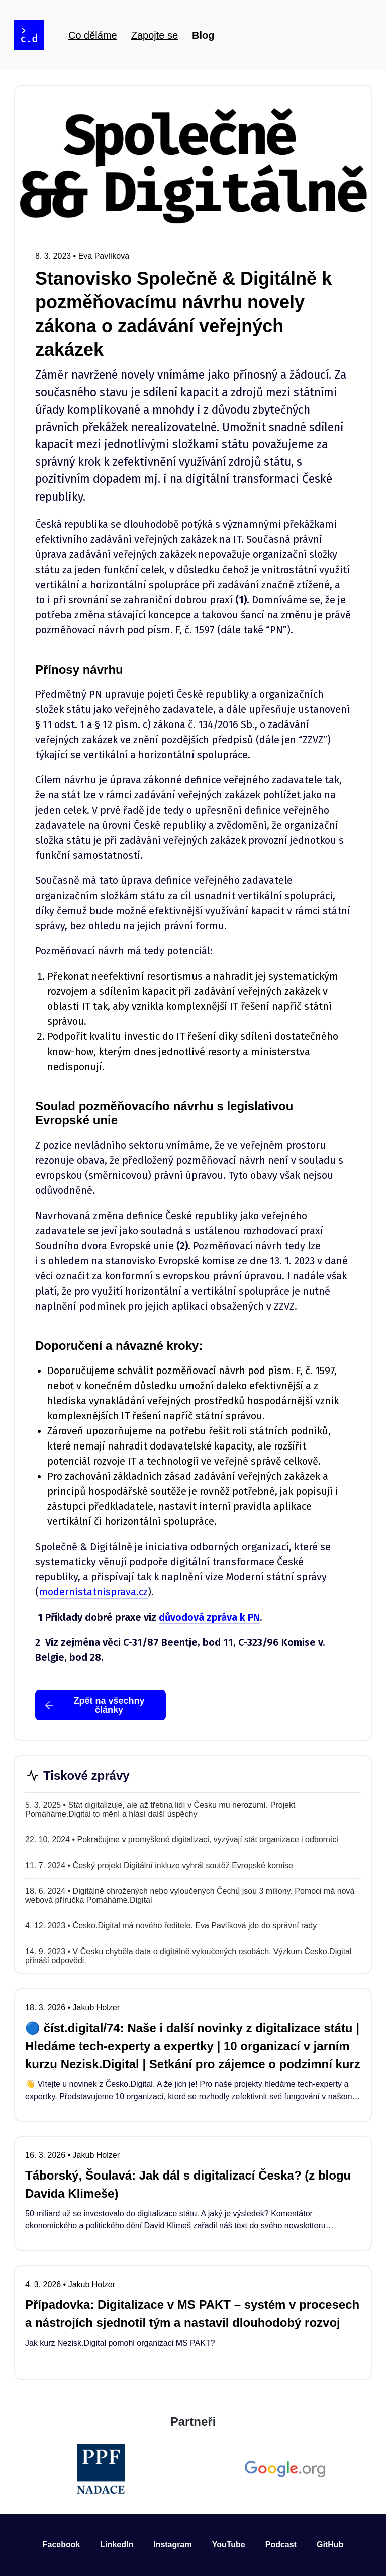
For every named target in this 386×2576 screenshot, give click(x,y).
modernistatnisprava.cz (93, 1592)
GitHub (330, 2544)
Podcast (281, 2544)
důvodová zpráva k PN (209, 1617)
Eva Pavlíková (103, 256)
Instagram (172, 2544)
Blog (203, 35)
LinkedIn (116, 2544)
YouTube (228, 2544)
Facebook (61, 2544)
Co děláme (92, 35)
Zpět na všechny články (94, 1705)
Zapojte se (154, 35)
